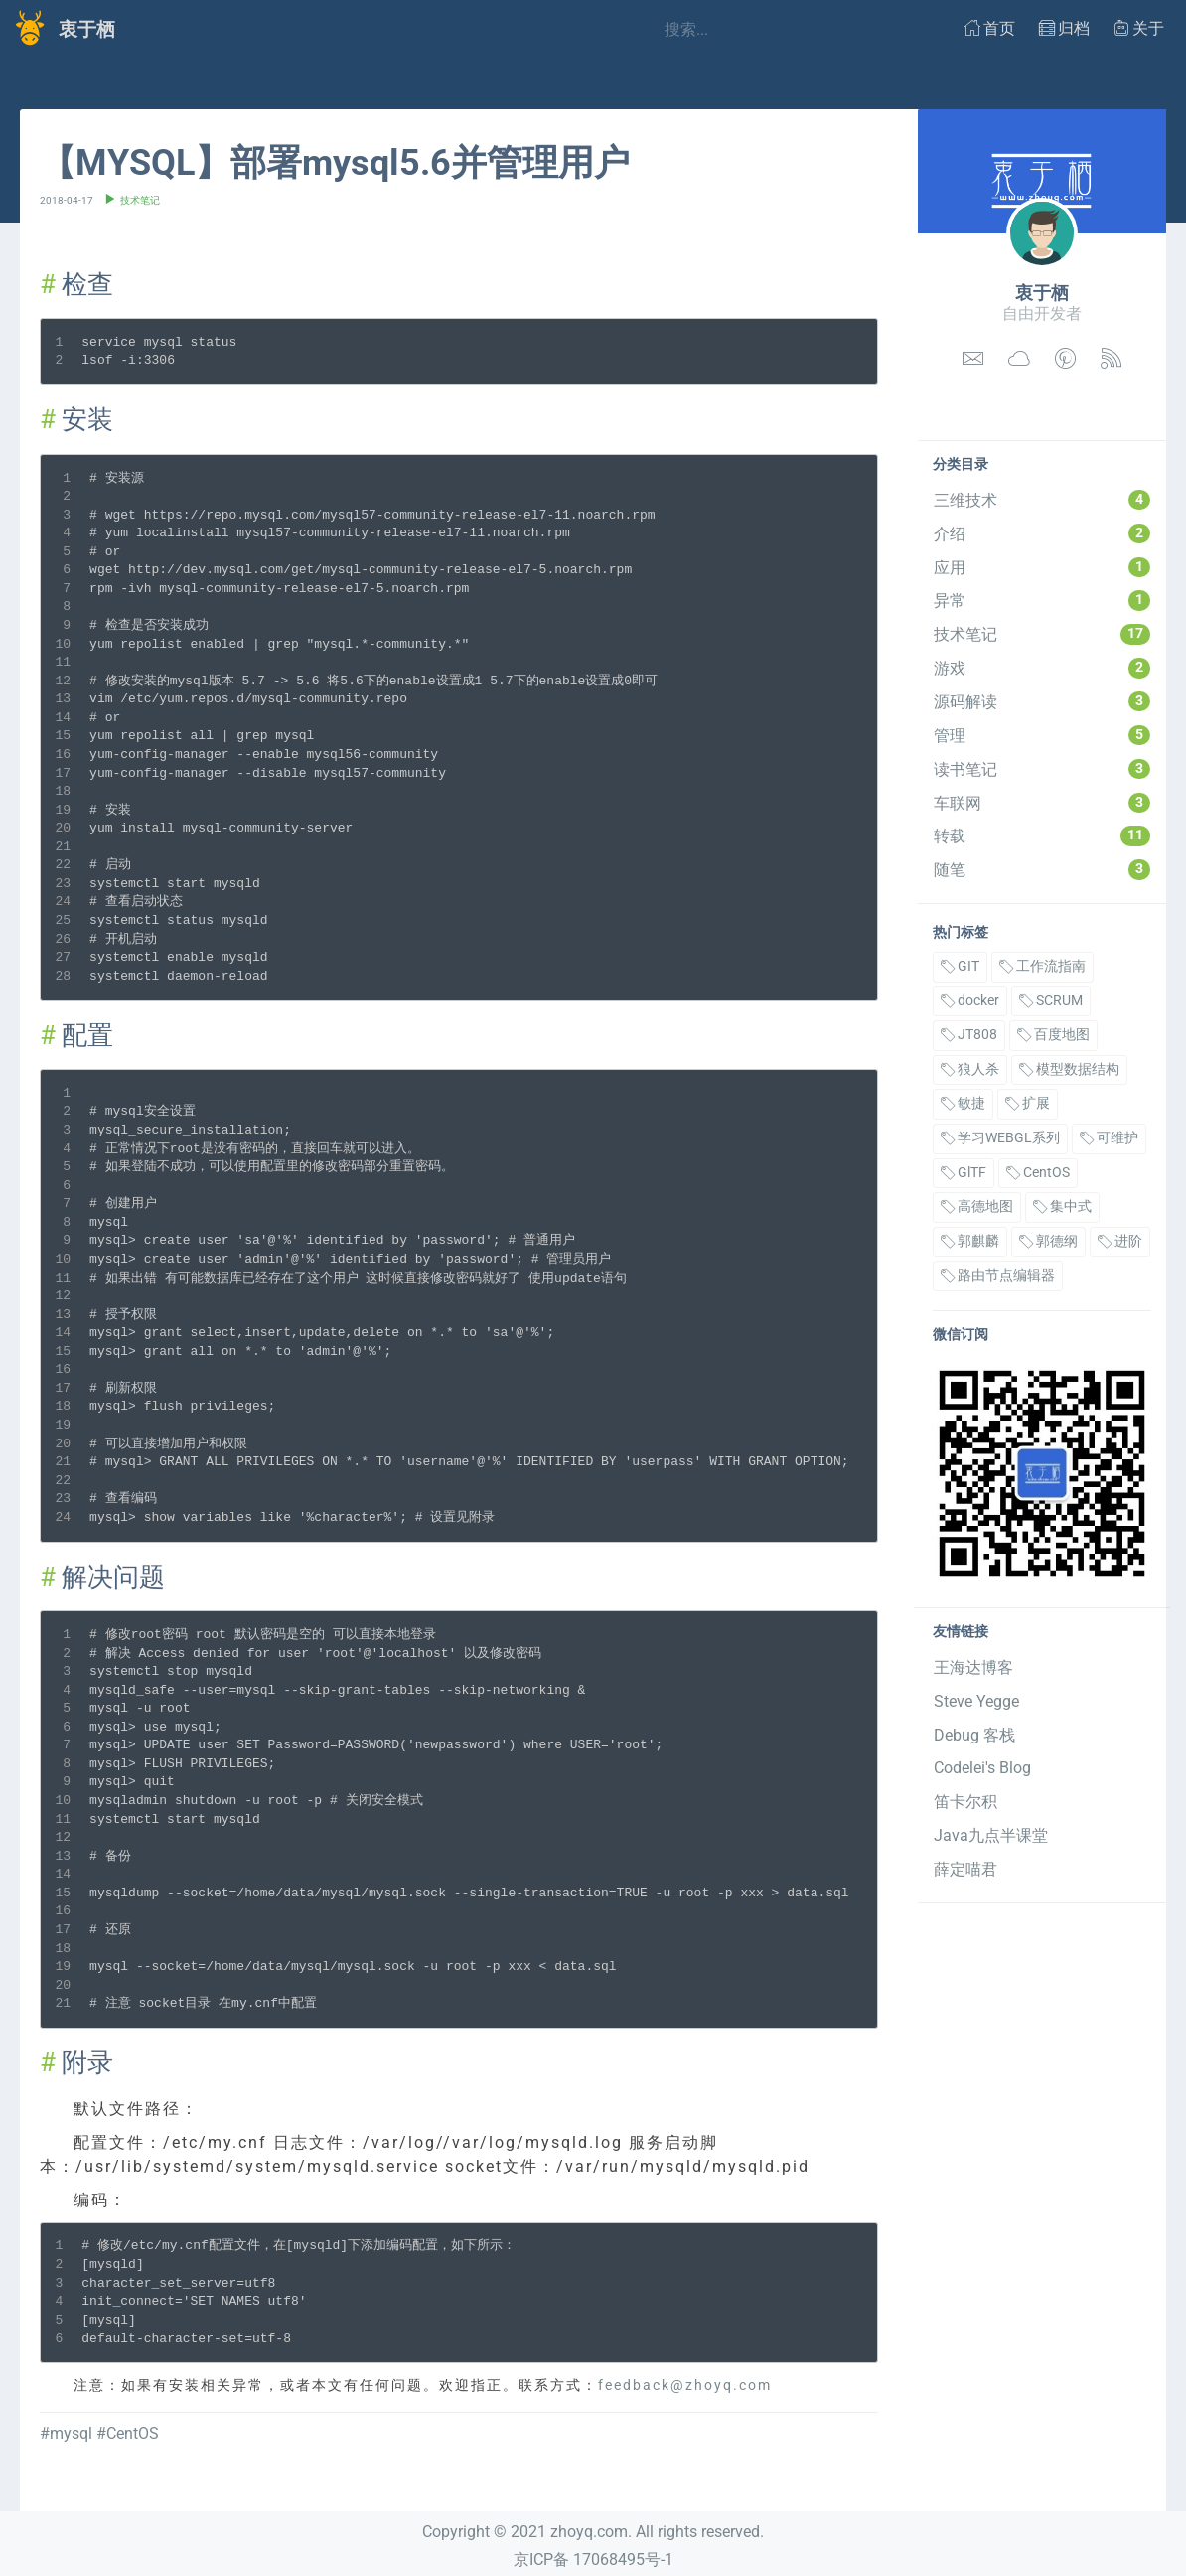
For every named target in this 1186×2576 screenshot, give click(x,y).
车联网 (1042, 803)
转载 (1042, 835)
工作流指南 (1042, 966)
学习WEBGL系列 (1000, 1138)
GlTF (963, 1172)
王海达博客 (973, 1667)
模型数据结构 (1069, 1069)
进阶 (1120, 1241)
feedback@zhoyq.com (685, 2385)
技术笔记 (1042, 634)
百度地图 (1053, 1034)
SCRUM (1051, 1000)
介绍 (1042, 533)
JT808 (969, 1034)
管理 (1042, 735)
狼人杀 (970, 1069)
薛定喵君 (965, 1869)
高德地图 (977, 1206)
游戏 (1042, 668)
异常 (1042, 600)
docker (970, 1000)
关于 (1138, 28)
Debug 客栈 (974, 1735)
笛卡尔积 (965, 1801)
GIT (960, 966)
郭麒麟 (970, 1241)
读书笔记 (1042, 769)
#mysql (66, 2433)
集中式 (1062, 1206)
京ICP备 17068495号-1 (593, 2559)
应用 (1042, 567)
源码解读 (1042, 701)
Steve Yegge (976, 1701)
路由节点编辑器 (998, 1275)
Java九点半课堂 (991, 1835)
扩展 (1027, 1103)
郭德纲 (1048, 1241)
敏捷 (963, 1103)
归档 (1064, 28)
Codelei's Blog (982, 1767)
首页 (989, 28)
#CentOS (127, 2433)
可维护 (1109, 1138)
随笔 (1042, 869)
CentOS (1038, 1172)
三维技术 (1042, 500)
